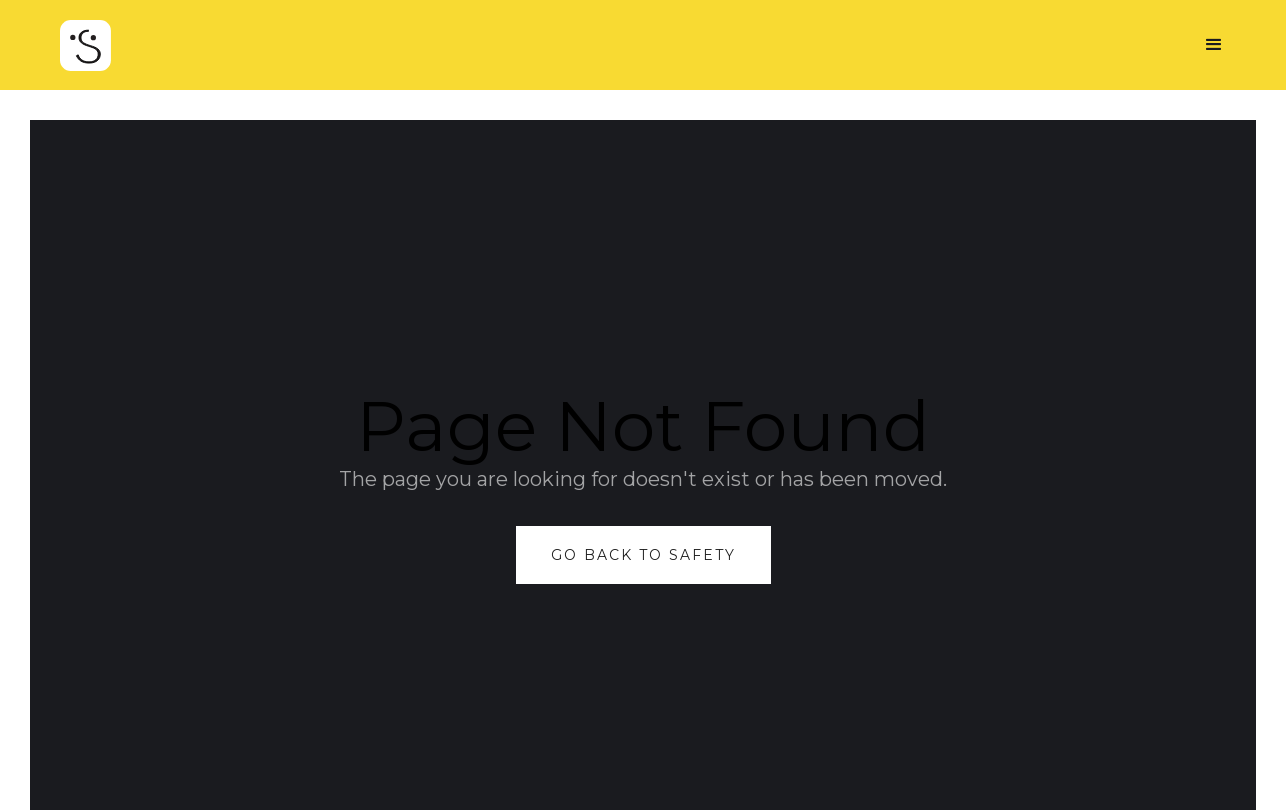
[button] (1214, 45)
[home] (85, 55)
